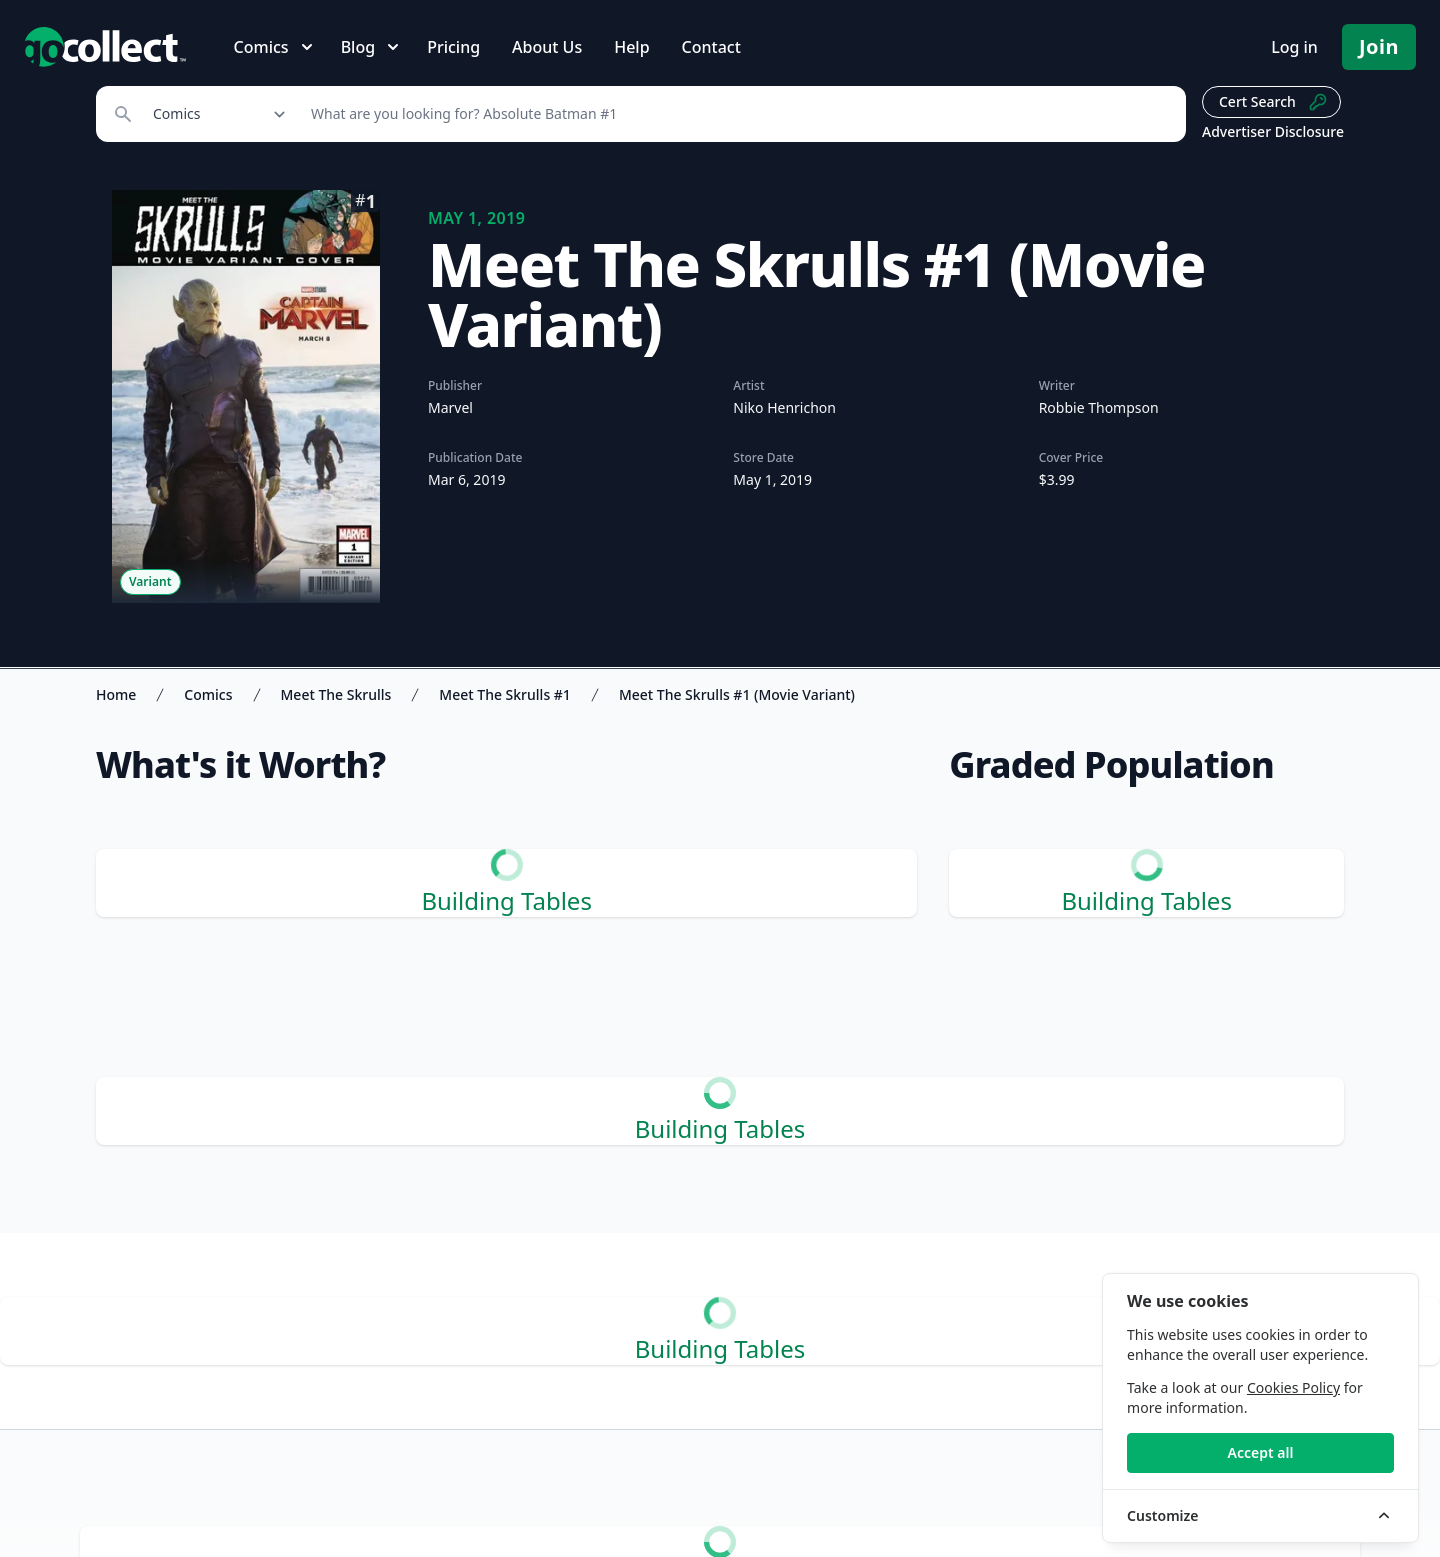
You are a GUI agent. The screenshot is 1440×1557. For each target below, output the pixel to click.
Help (631, 47)
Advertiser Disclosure (1273, 131)
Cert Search (1273, 102)
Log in (1294, 47)
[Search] (737, 114)
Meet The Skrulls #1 (505, 694)
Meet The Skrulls (336, 694)
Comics (208, 694)
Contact (711, 47)
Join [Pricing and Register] (1379, 46)
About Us (547, 47)
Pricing (453, 47)
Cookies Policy (1293, 1387)
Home (116, 694)
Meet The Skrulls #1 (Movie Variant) (737, 694)
